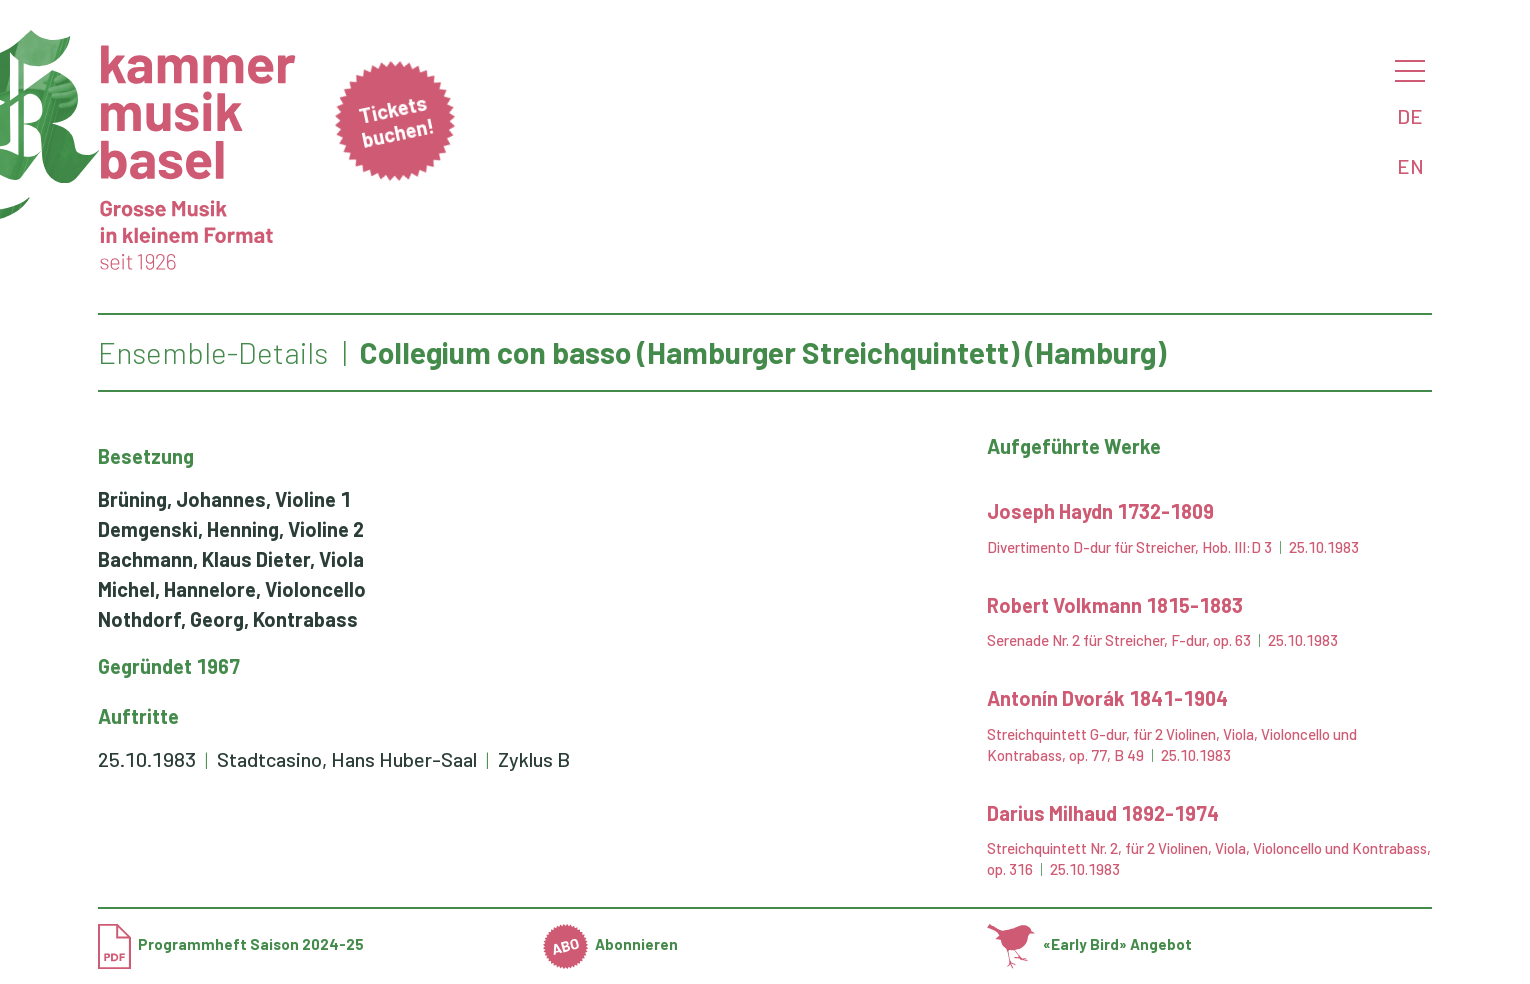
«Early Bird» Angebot (1089, 944)
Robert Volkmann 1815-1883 (1115, 605)
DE (1410, 116)
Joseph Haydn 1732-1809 (1100, 511)
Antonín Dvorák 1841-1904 (1107, 698)
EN (1410, 166)
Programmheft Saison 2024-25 (231, 944)
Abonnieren (611, 944)
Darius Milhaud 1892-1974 (1103, 813)
